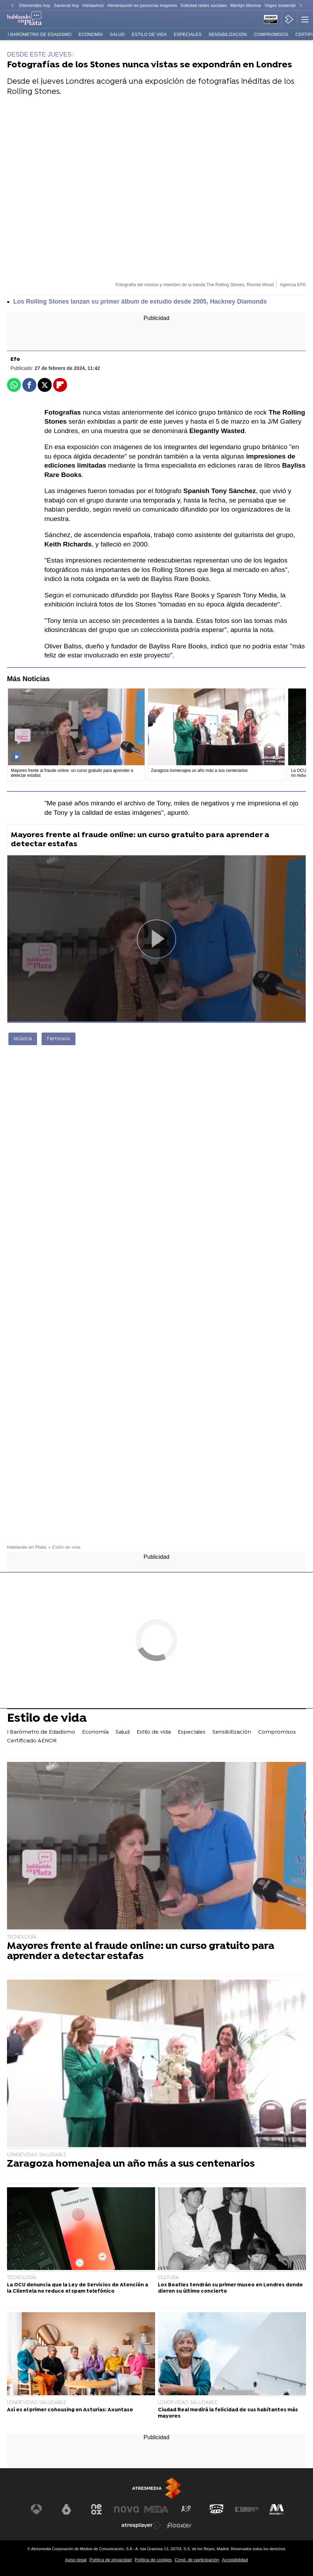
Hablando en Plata (26, 1547)
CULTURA (168, 2278)
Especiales (188, 34)
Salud (117, 34)
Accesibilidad (235, 2559)
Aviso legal (76, 2559)
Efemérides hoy (34, 5)
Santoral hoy (66, 5)
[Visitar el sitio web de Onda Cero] (216, 2509)
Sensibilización (228, 34)
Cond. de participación (197, 2559)
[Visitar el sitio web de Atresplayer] (141, 2525)
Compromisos (271, 34)
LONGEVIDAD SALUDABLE (36, 2155)
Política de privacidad (110, 2559)
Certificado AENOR (32, 1740)
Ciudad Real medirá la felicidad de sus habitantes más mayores (228, 2413)
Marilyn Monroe (245, 5)
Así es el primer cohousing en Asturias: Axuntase (70, 2410)
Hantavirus (93, 5)
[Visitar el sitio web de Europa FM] (246, 2509)
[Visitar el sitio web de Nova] (126, 2509)
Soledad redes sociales (204, 5)
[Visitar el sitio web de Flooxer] (179, 2525)
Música (23, 1038)
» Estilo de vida (64, 1547)
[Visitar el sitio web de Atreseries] (186, 2509)
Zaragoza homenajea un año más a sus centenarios (131, 2164)
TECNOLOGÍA (22, 1937)
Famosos (58, 1038)
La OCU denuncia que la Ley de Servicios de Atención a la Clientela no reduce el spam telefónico (77, 2288)
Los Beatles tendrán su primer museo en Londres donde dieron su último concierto (230, 2288)
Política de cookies (153, 2559)
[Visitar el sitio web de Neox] (96, 2509)
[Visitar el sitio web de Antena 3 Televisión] (36, 2509)
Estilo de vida (149, 34)
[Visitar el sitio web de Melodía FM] (276, 2509)
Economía (91, 34)
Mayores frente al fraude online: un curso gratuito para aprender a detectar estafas (140, 840)
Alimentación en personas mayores (142, 5)
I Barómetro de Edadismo (40, 34)
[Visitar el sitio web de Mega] (156, 2509)
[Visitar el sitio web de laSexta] (66, 2509)
